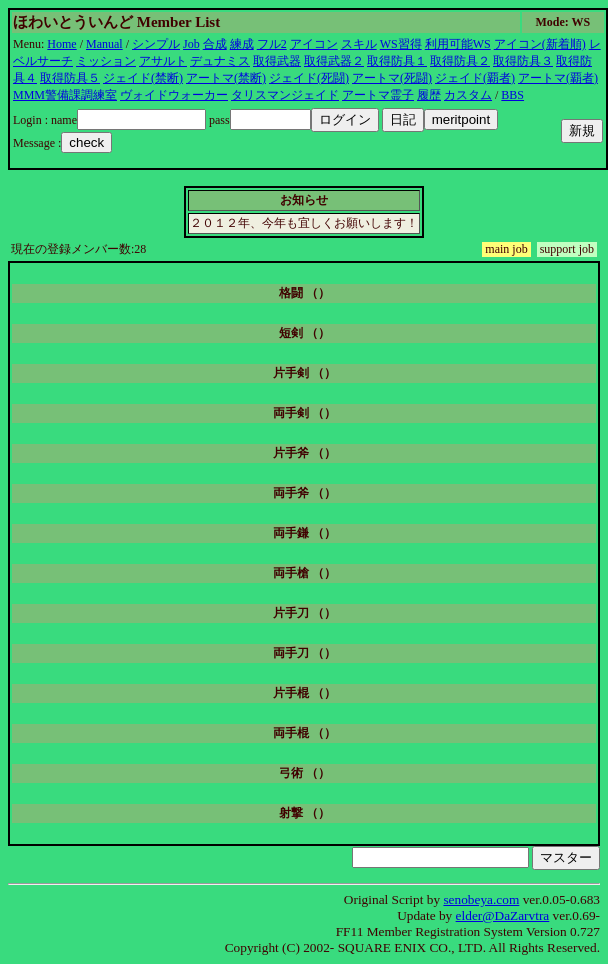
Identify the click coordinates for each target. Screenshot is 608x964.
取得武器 (277, 61)
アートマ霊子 (378, 95)
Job (191, 44)
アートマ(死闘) (392, 78)
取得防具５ (70, 78)
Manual (104, 44)
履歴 (429, 95)
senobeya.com (481, 899)
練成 (242, 44)
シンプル (156, 44)
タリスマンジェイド (285, 95)
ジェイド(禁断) (143, 78)
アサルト (163, 61)
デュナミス (220, 61)
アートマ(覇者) (558, 78)
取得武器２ (334, 61)
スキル (359, 44)
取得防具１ (397, 61)
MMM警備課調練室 (65, 95)
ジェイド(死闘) (309, 78)
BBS (512, 95)
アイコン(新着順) (540, 44)
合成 (215, 44)
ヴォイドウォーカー (174, 95)
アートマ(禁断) (226, 78)
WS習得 (401, 44)
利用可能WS (458, 44)
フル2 (272, 44)
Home (61, 44)
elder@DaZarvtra (503, 915)
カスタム (468, 95)
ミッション (106, 61)
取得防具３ (523, 61)
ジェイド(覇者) (475, 78)
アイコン (314, 44)
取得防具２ (460, 61)
